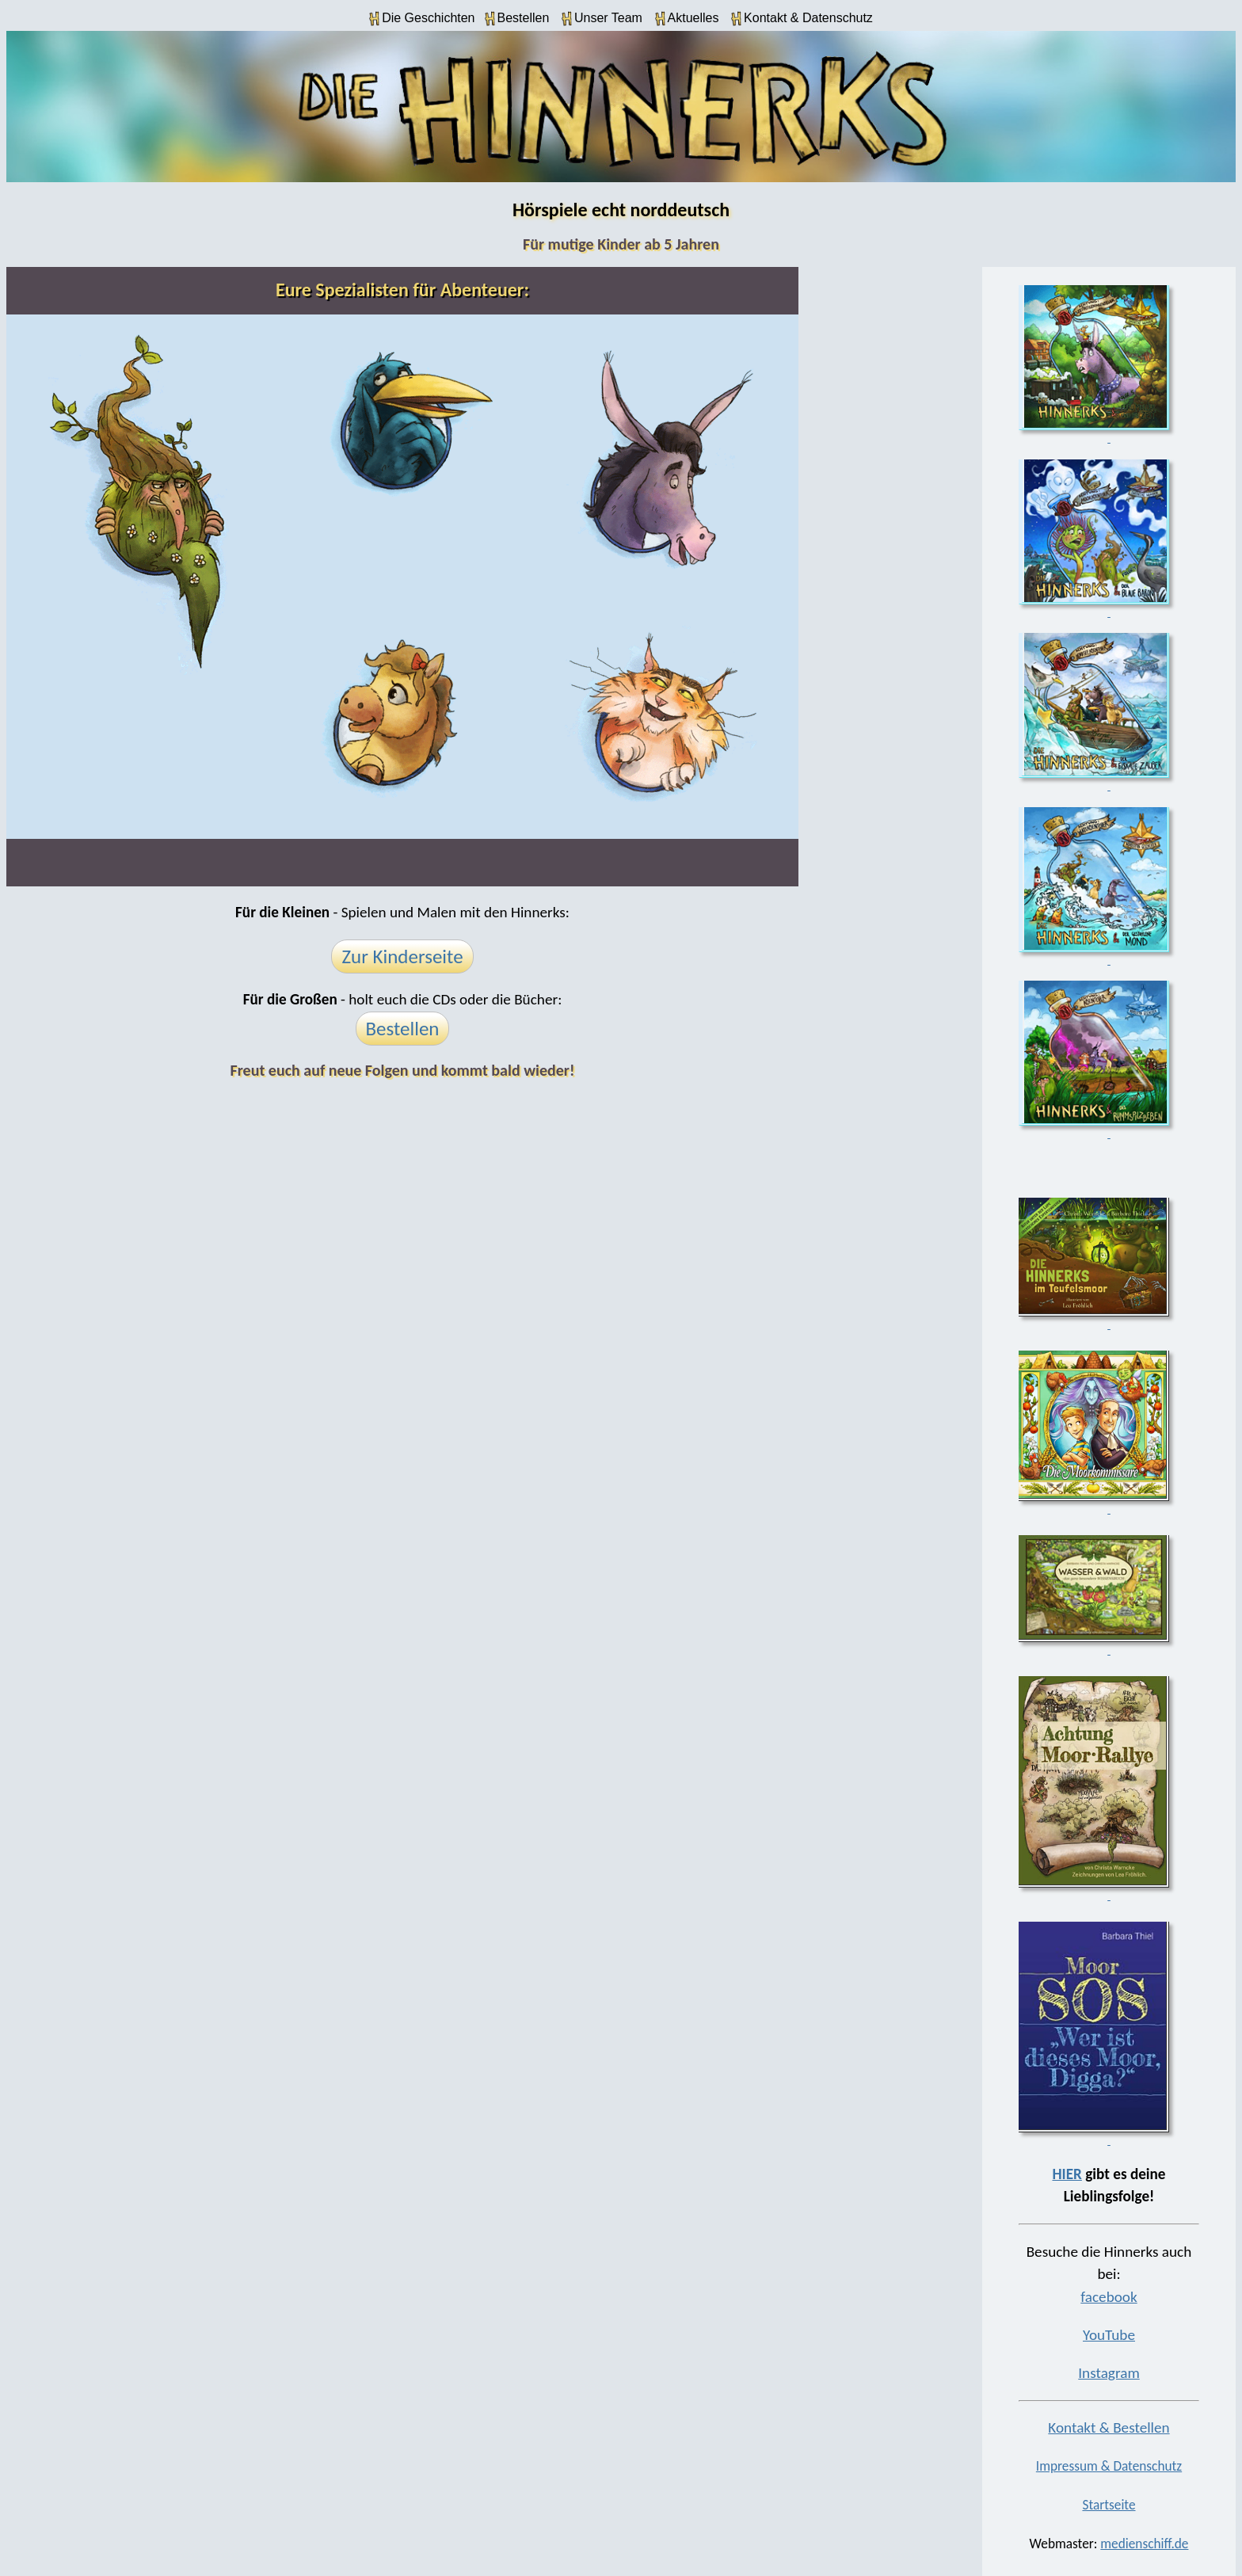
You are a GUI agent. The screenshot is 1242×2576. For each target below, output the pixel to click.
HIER (1066, 2174)
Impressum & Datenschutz (1109, 2466)
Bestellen (517, 18)
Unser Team (602, 18)
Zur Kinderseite (402, 956)
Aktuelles (687, 18)
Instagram (1108, 2373)
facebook (1108, 2297)
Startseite (1108, 2505)
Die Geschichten (421, 18)
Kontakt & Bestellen (1108, 2427)
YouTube (1109, 2335)
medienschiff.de (1144, 2544)
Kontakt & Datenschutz (802, 18)
